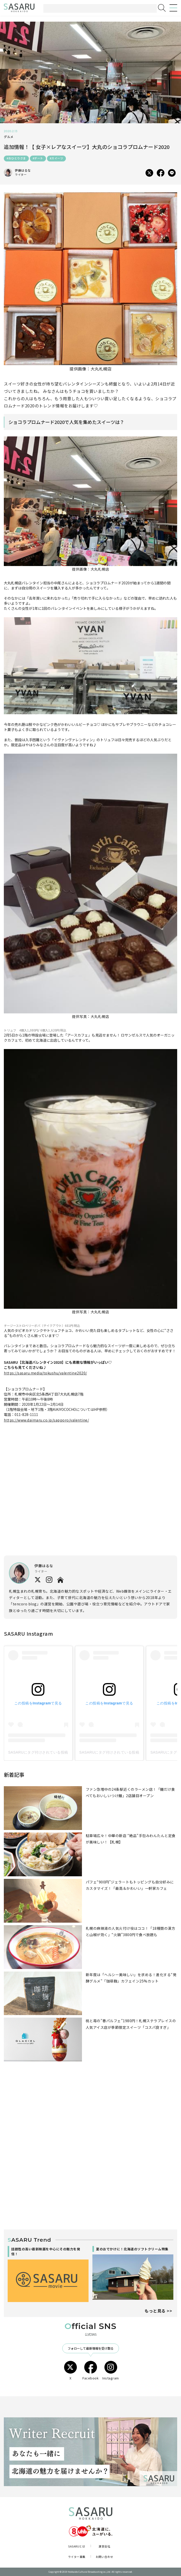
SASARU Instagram (28, 1633)
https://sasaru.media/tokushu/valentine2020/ (45, 1372)
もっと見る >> (158, 2311)
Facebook (90, 2370)
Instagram (110, 2370)
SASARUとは (76, 2546)
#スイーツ (56, 158)
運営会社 (104, 2546)
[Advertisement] (90, 2116)
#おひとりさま (16, 158)
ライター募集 (77, 2557)
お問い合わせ (104, 2557)
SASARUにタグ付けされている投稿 (38, 1752)
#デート (38, 158)
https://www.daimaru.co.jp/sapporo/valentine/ (46, 1420)
